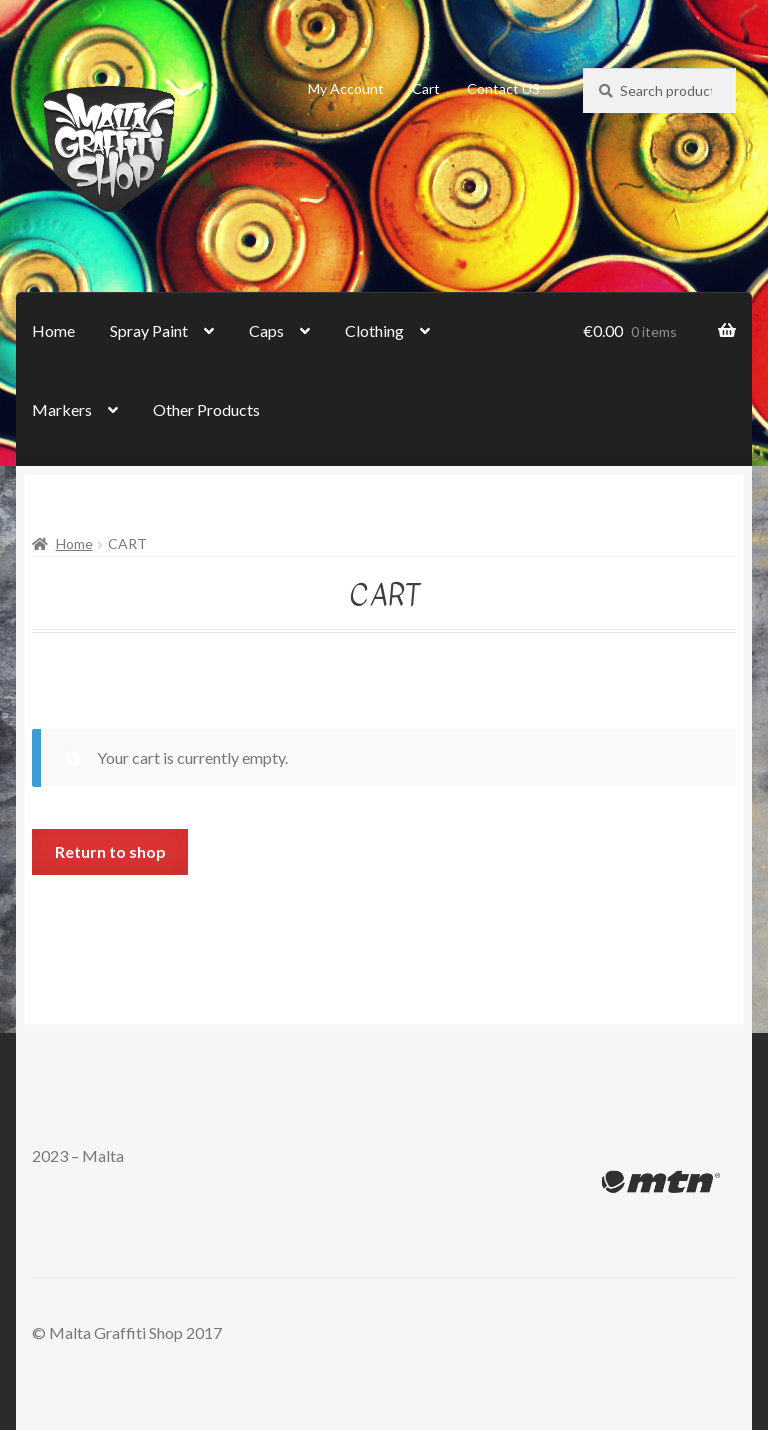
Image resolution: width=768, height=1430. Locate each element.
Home (53, 330)
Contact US (503, 88)
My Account (346, 88)
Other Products (206, 409)
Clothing (374, 330)
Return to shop (110, 851)
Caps (266, 330)
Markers (62, 409)
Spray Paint (149, 330)
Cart (426, 88)
